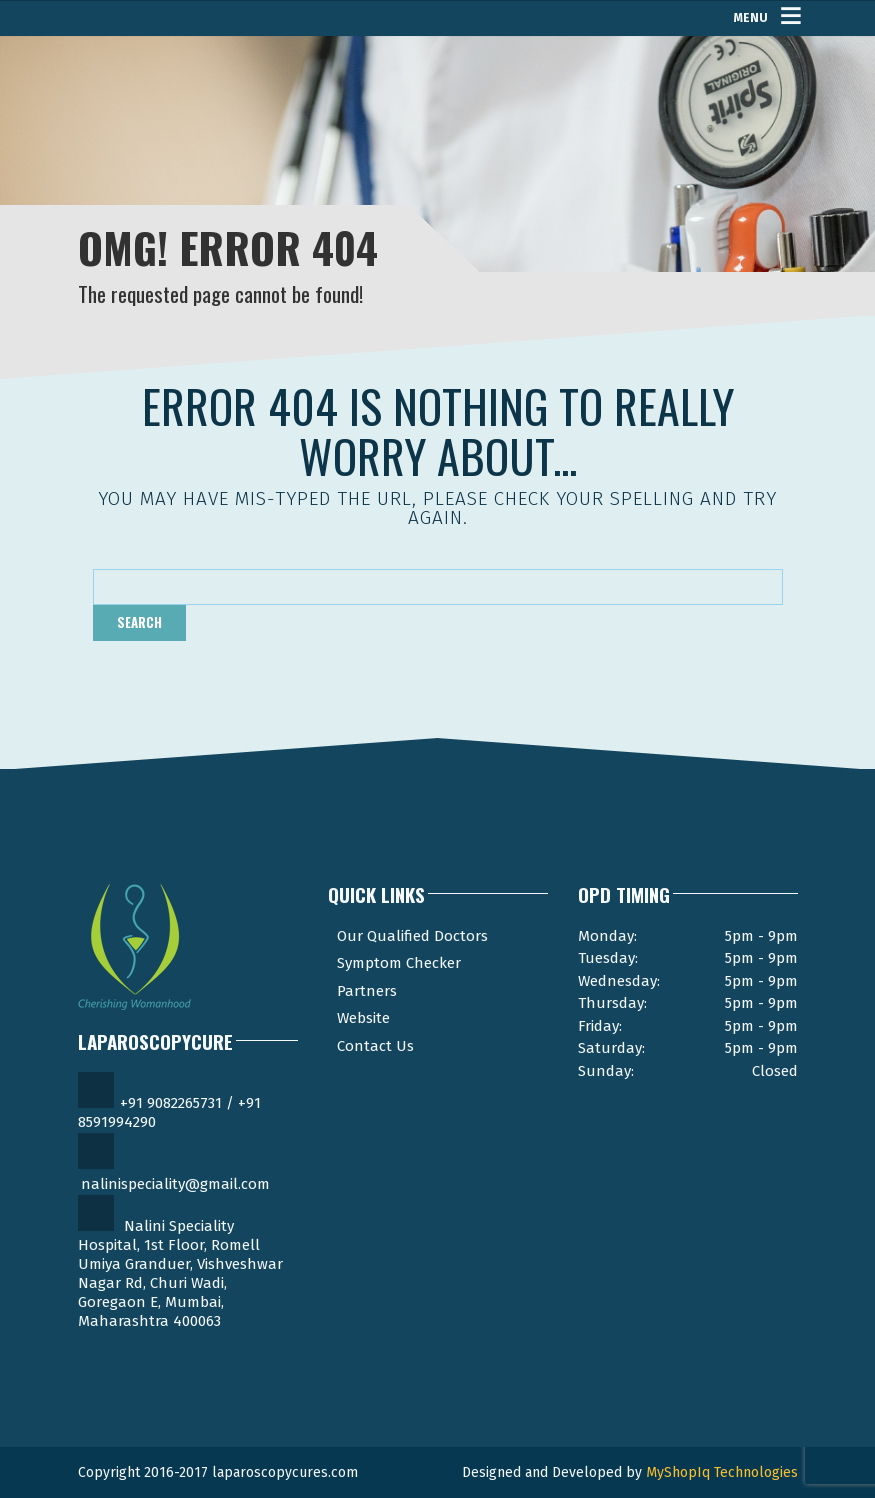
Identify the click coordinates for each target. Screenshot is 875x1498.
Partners (367, 991)
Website (363, 1018)
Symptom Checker (399, 963)
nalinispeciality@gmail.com (175, 1184)
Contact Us (375, 1046)
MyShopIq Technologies (722, 1472)
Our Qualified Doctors (412, 936)
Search (139, 622)
